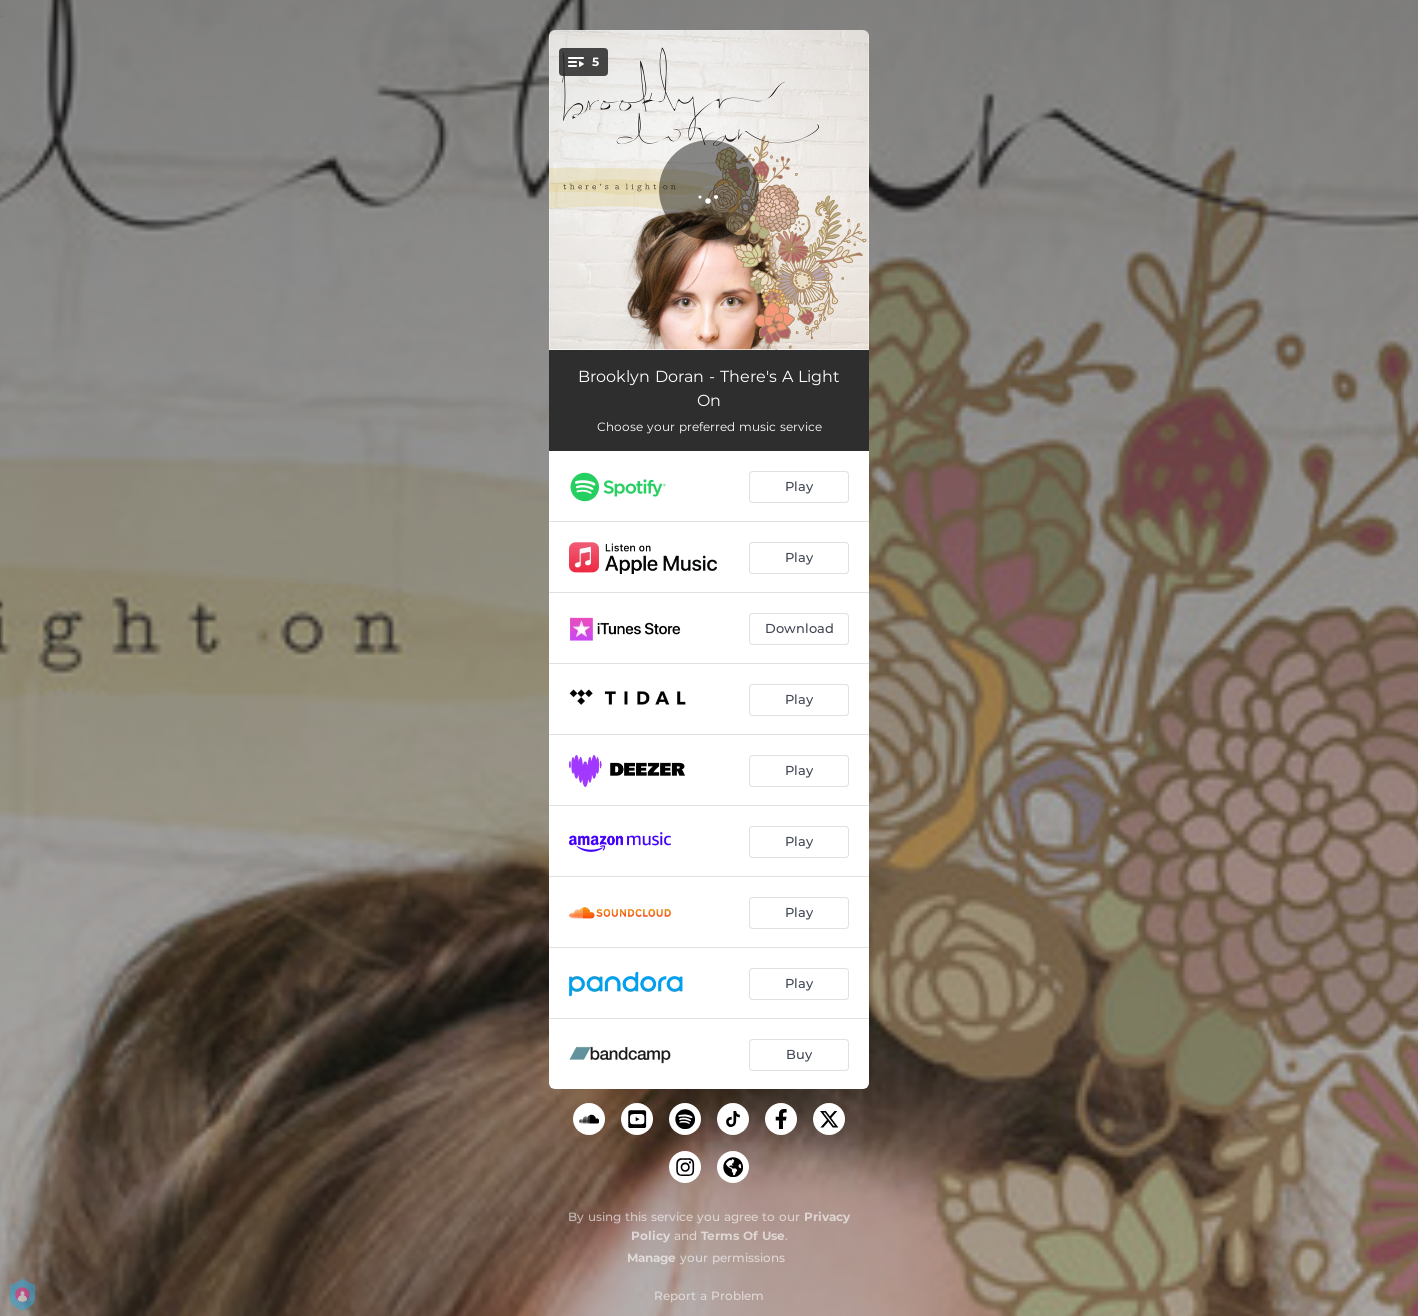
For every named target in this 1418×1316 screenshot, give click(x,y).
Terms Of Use (743, 1235)
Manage (651, 1257)
